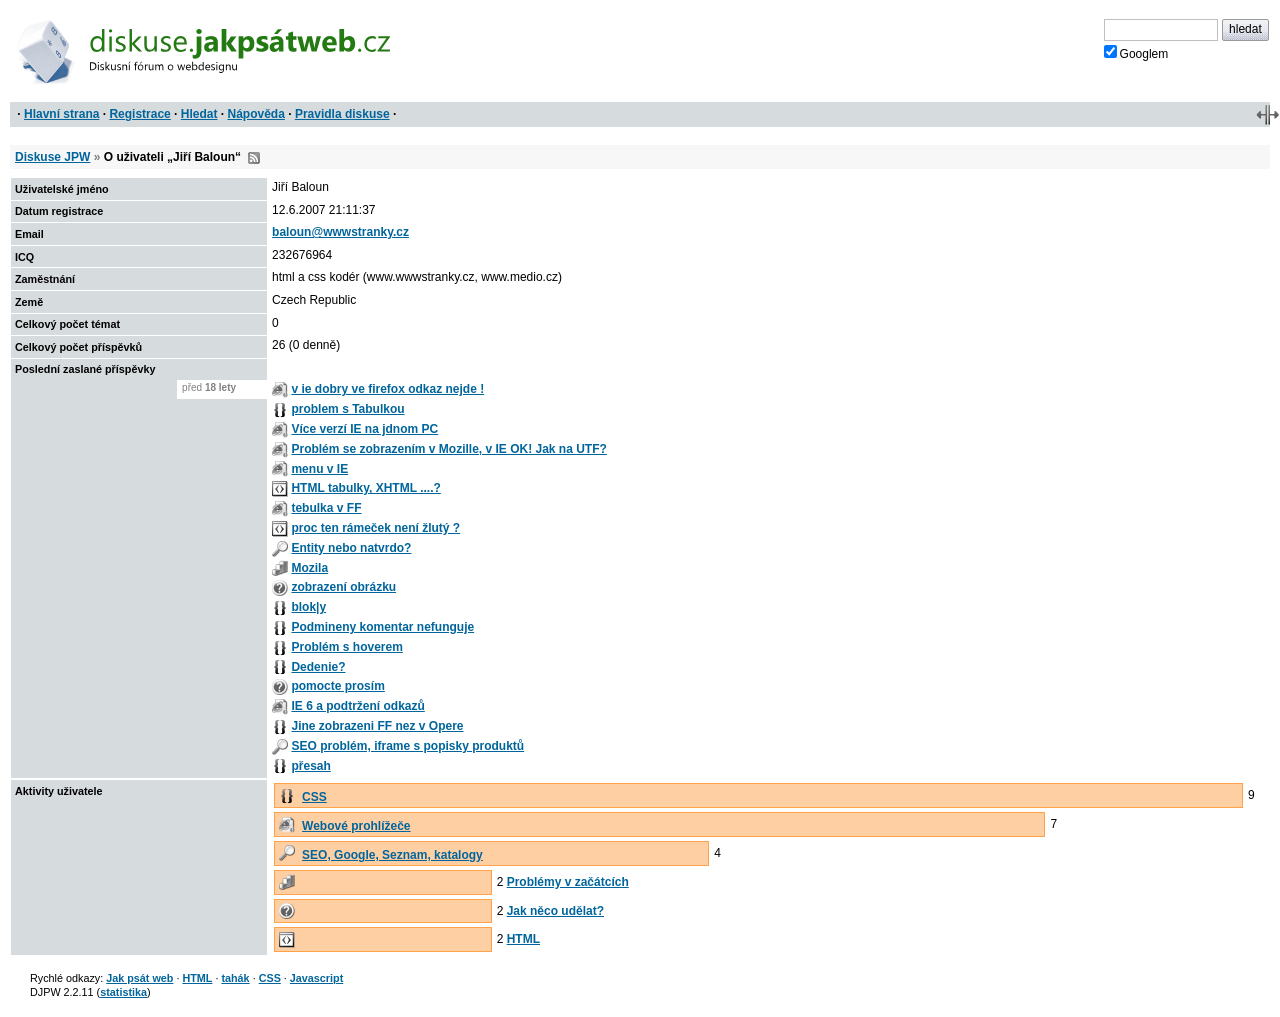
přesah (310, 766)
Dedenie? (318, 667)
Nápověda (256, 114)
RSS (254, 158)
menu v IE (319, 469)
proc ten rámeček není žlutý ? (375, 528)
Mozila (309, 568)
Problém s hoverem (346, 647)
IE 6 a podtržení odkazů (357, 706)
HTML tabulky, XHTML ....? (365, 488)
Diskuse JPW (52, 157)
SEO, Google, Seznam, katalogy (392, 855)
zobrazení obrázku (343, 587)
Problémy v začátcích (568, 882)
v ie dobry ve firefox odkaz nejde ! (387, 389)
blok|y (308, 607)
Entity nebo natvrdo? (351, 548)
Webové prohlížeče (356, 826)
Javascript (316, 978)
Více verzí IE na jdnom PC (364, 429)
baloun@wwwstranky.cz (340, 232)
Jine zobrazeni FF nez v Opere (377, 726)
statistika (123, 992)
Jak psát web (139, 978)
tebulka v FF (326, 508)
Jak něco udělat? (555, 911)
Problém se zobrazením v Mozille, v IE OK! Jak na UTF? (448, 449)
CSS (314, 797)
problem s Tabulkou (347, 409)
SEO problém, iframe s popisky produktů (407, 746)
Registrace (139, 114)
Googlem (1136, 53)
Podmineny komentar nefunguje (382, 627)
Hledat (199, 114)
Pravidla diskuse (342, 114)
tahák (235, 978)
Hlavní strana (61, 114)
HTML (523, 939)
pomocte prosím (337, 686)
